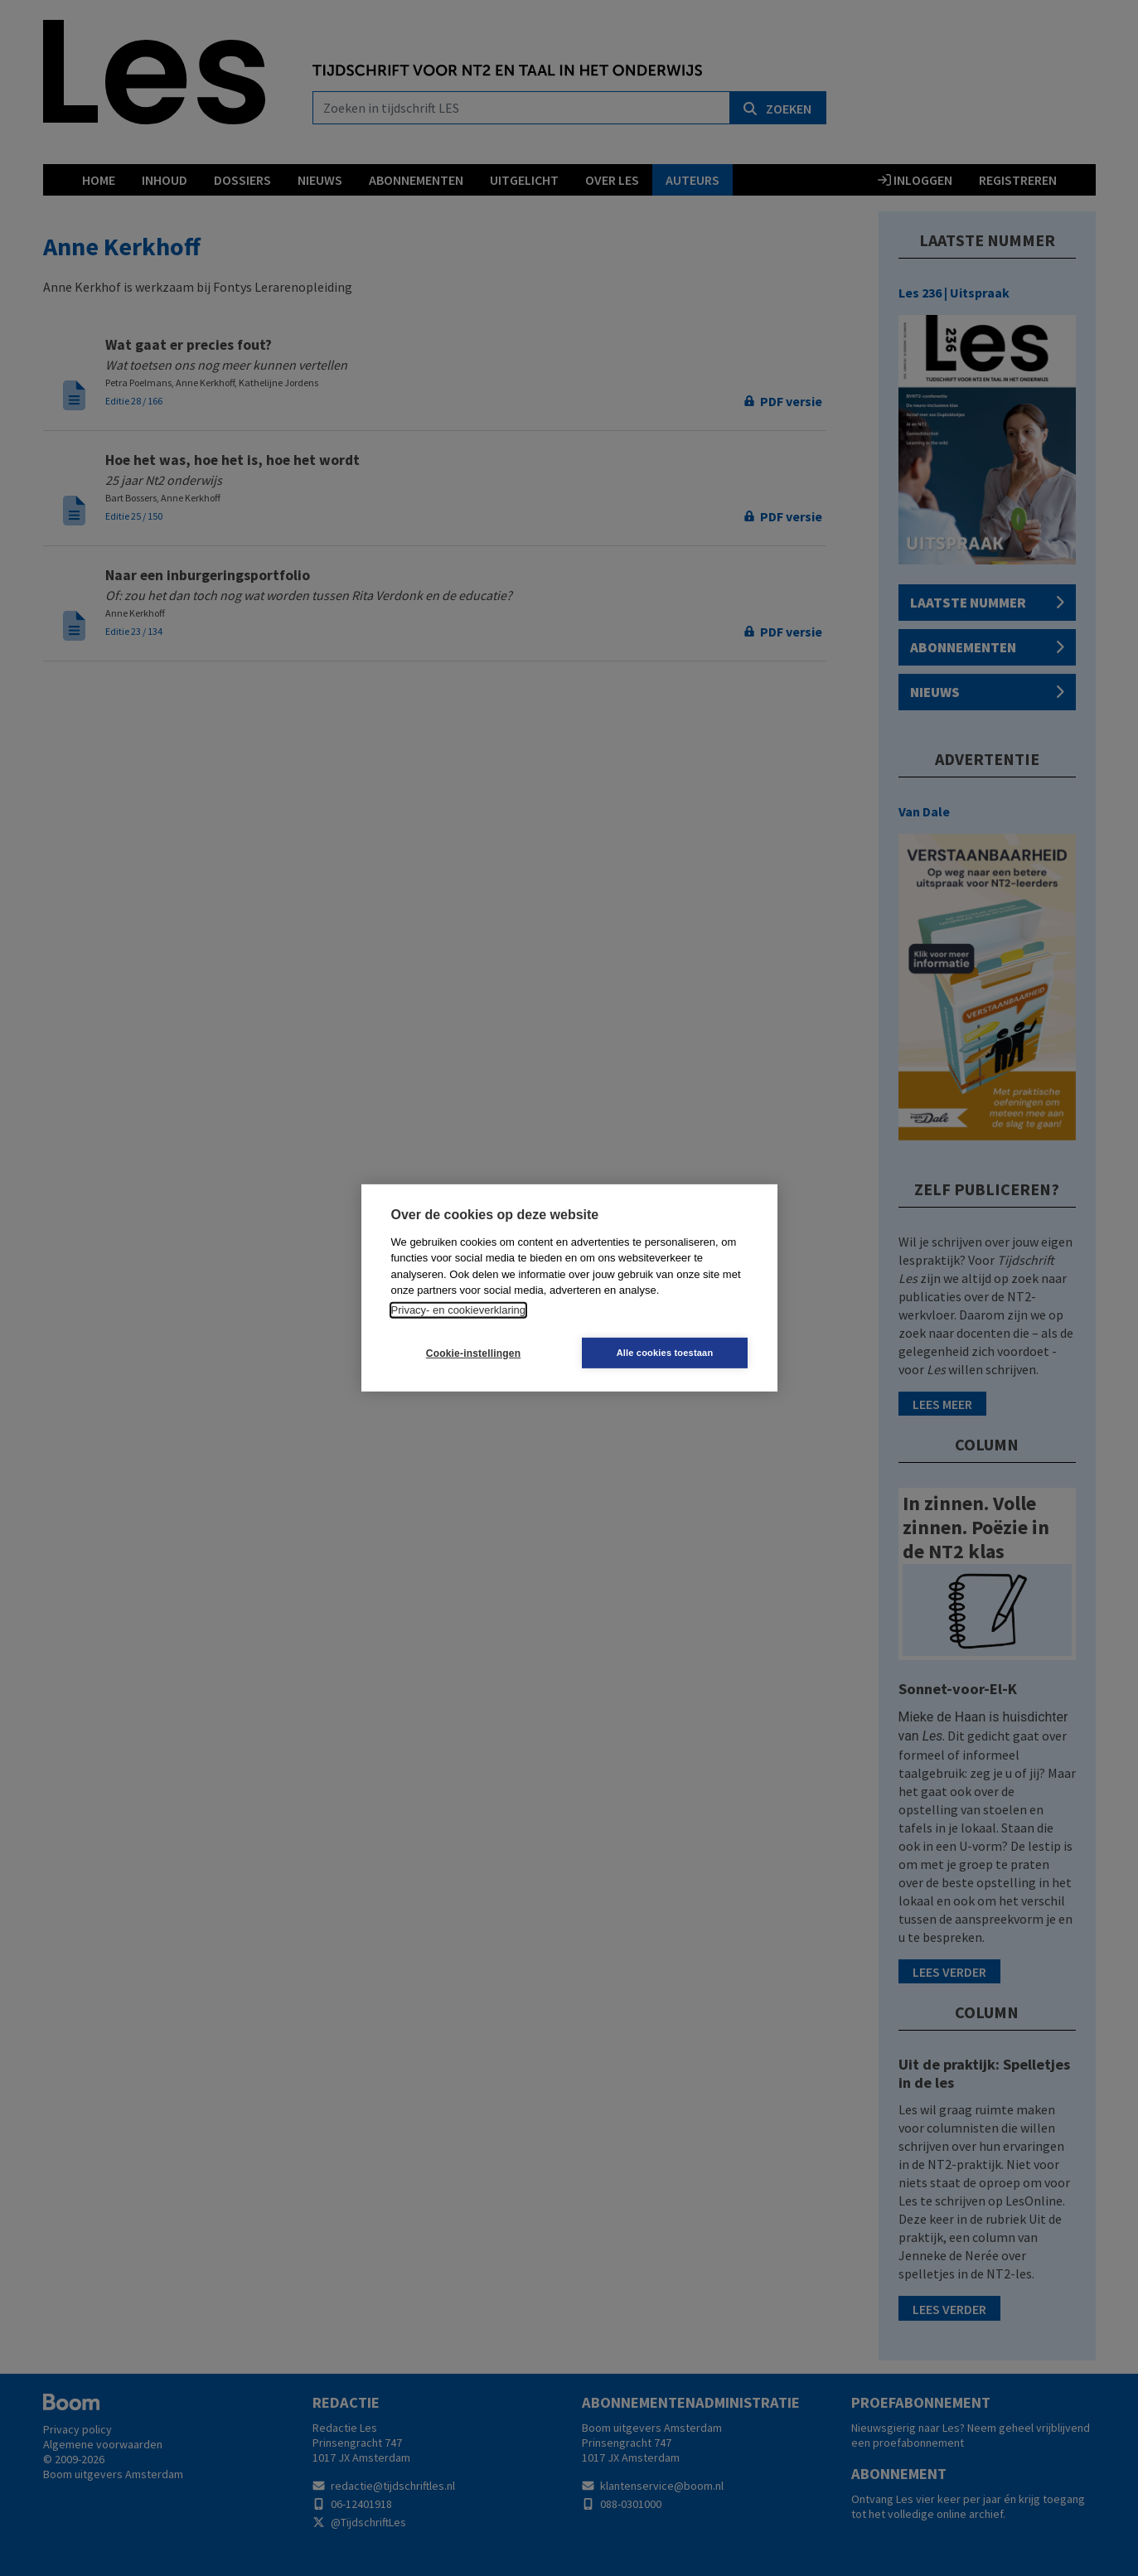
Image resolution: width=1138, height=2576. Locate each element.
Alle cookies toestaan (667, 1353)
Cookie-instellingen (470, 1353)
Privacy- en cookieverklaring (458, 1310)
